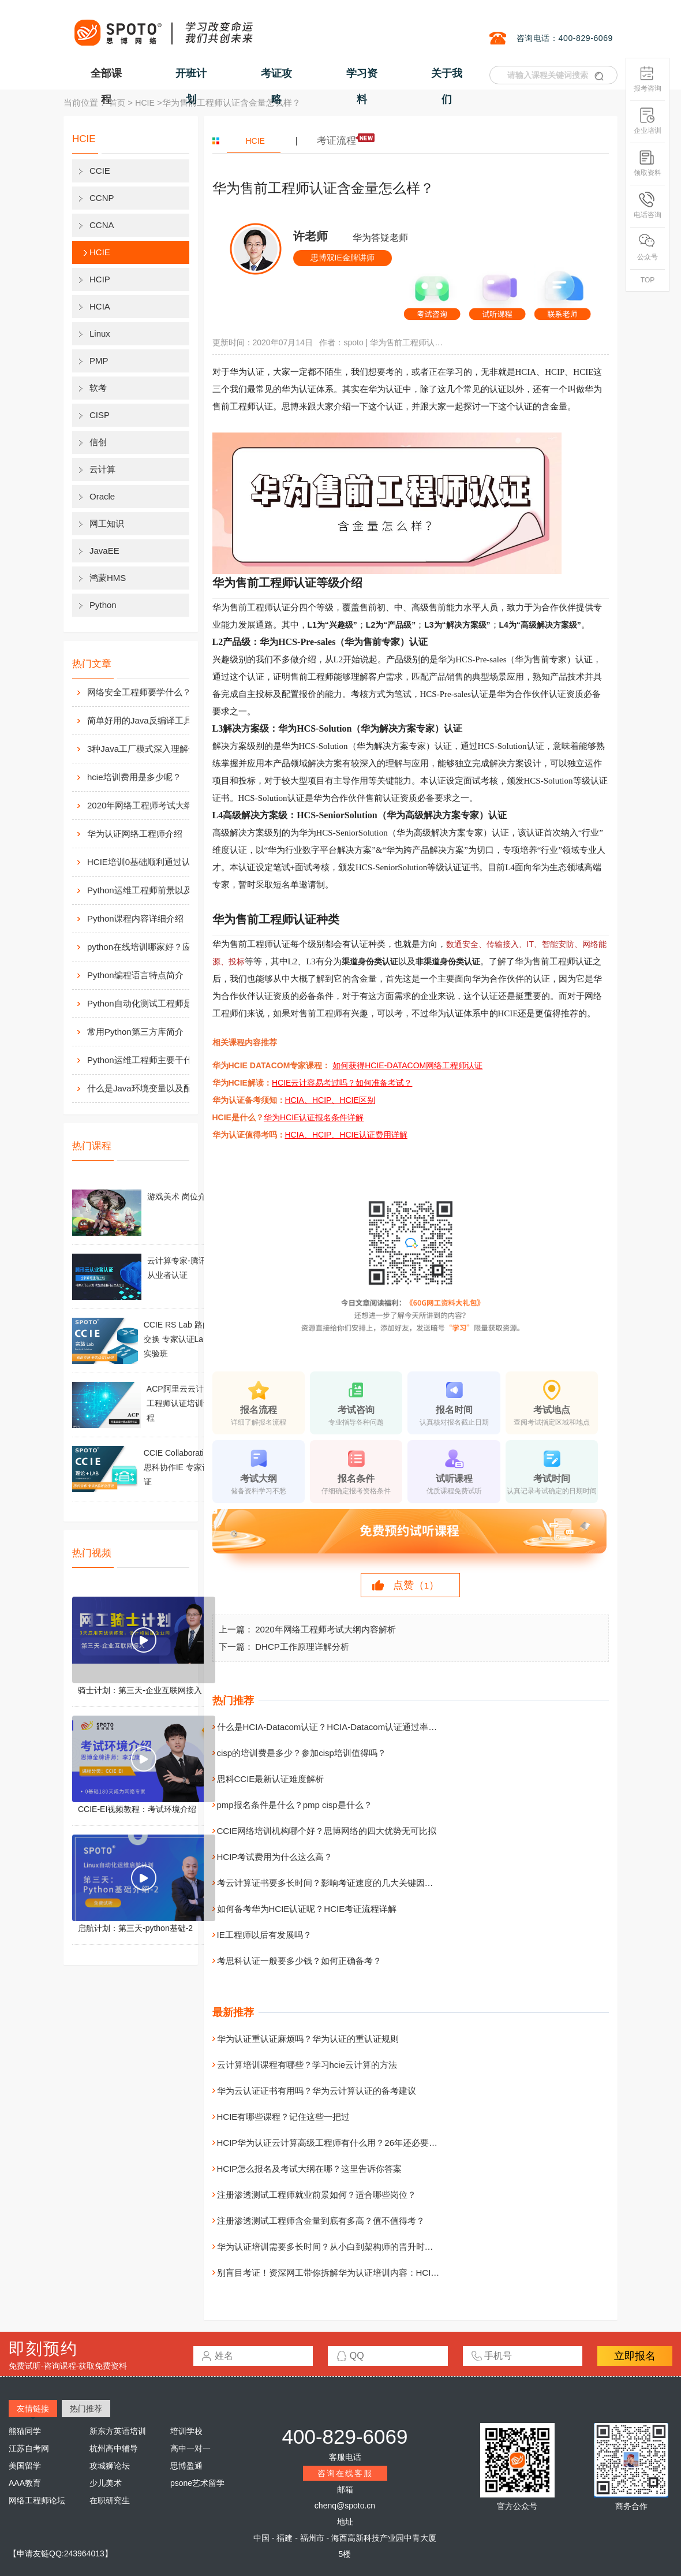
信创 (98, 442)
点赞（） (416, 1585)
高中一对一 (190, 2448)
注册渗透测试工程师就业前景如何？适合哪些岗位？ (316, 2195)
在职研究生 (109, 2500)
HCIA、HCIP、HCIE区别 (330, 1100)
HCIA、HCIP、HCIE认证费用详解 (346, 1134)
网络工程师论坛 (37, 2500)
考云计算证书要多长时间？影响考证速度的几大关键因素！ (329, 1883)
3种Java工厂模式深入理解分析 (146, 749)
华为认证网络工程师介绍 (134, 833)
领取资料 (647, 163)
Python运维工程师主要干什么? (146, 1060)
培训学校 (186, 2431)
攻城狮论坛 (109, 2465)
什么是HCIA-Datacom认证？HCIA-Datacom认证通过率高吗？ (336, 1727)
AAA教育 (25, 2483)
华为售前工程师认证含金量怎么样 (407, 342)
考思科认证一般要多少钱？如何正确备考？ (299, 1961)
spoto (353, 342)
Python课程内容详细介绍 (135, 918)
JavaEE (104, 551)
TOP (647, 280)
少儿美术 (105, 2483)
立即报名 (635, 2356)
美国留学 (25, 2465)
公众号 (647, 247)
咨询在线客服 (345, 2473)
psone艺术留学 (197, 2483)
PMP (98, 361)
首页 (117, 102)
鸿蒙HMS (107, 578)
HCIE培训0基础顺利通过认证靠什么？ (150, 862)
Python (103, 605)
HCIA (99, 306)
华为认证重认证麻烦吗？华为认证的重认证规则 (308, 2039)
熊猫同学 (25, 2431)
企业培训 (647, 121)
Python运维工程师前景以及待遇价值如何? (150, 890)
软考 (98, 388)
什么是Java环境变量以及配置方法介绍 (150, 1088)
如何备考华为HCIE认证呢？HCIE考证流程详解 (307, 1909)
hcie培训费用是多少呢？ (134, 777)
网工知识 (106, 523)
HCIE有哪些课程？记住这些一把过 (283, 2117)
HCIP (99, 279)
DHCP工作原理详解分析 (302, 1647)
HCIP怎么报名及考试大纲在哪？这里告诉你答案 (309, 2169)
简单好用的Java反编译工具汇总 (148, 720)
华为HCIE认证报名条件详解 (314, 1117)
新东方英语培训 (117, 2431)
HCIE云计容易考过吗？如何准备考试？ (342, 1082)
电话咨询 (647, 205)
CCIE (99, 171)
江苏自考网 (29, 2448)
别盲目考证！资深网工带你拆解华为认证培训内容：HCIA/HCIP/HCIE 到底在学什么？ (381, 2272)
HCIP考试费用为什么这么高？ (275, 1857)
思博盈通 (186, 2465)
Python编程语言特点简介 (135, 975)
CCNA (101, 225)
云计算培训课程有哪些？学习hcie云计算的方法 (307, 2065)
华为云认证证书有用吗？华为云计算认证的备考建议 (316, 2091)
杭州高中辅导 (113, 2448)
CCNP (101, 198)
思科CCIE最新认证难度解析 (270, 1779)
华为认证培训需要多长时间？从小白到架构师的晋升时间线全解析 (342, 2246)
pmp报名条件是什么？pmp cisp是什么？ (294, 1805)
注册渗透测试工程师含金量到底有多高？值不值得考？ (321, 2220)
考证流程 (336, 140)
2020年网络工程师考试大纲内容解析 (150, 805)
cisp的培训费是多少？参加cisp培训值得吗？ (301, 1753)
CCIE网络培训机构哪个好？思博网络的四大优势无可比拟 (327, 1831)
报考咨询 (647, 78)
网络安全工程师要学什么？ (139, 692)
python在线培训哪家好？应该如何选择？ (150, 947)
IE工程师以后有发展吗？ (264, 1935)
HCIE (144, 102)
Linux (99, 333)
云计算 (102, 469)
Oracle (102, 496)
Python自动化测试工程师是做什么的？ (150, 1003)
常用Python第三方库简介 (135, 1032)
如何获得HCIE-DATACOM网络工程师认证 (407, 1065)
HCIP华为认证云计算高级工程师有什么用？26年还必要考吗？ (336, 2143)
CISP (99, 415)
